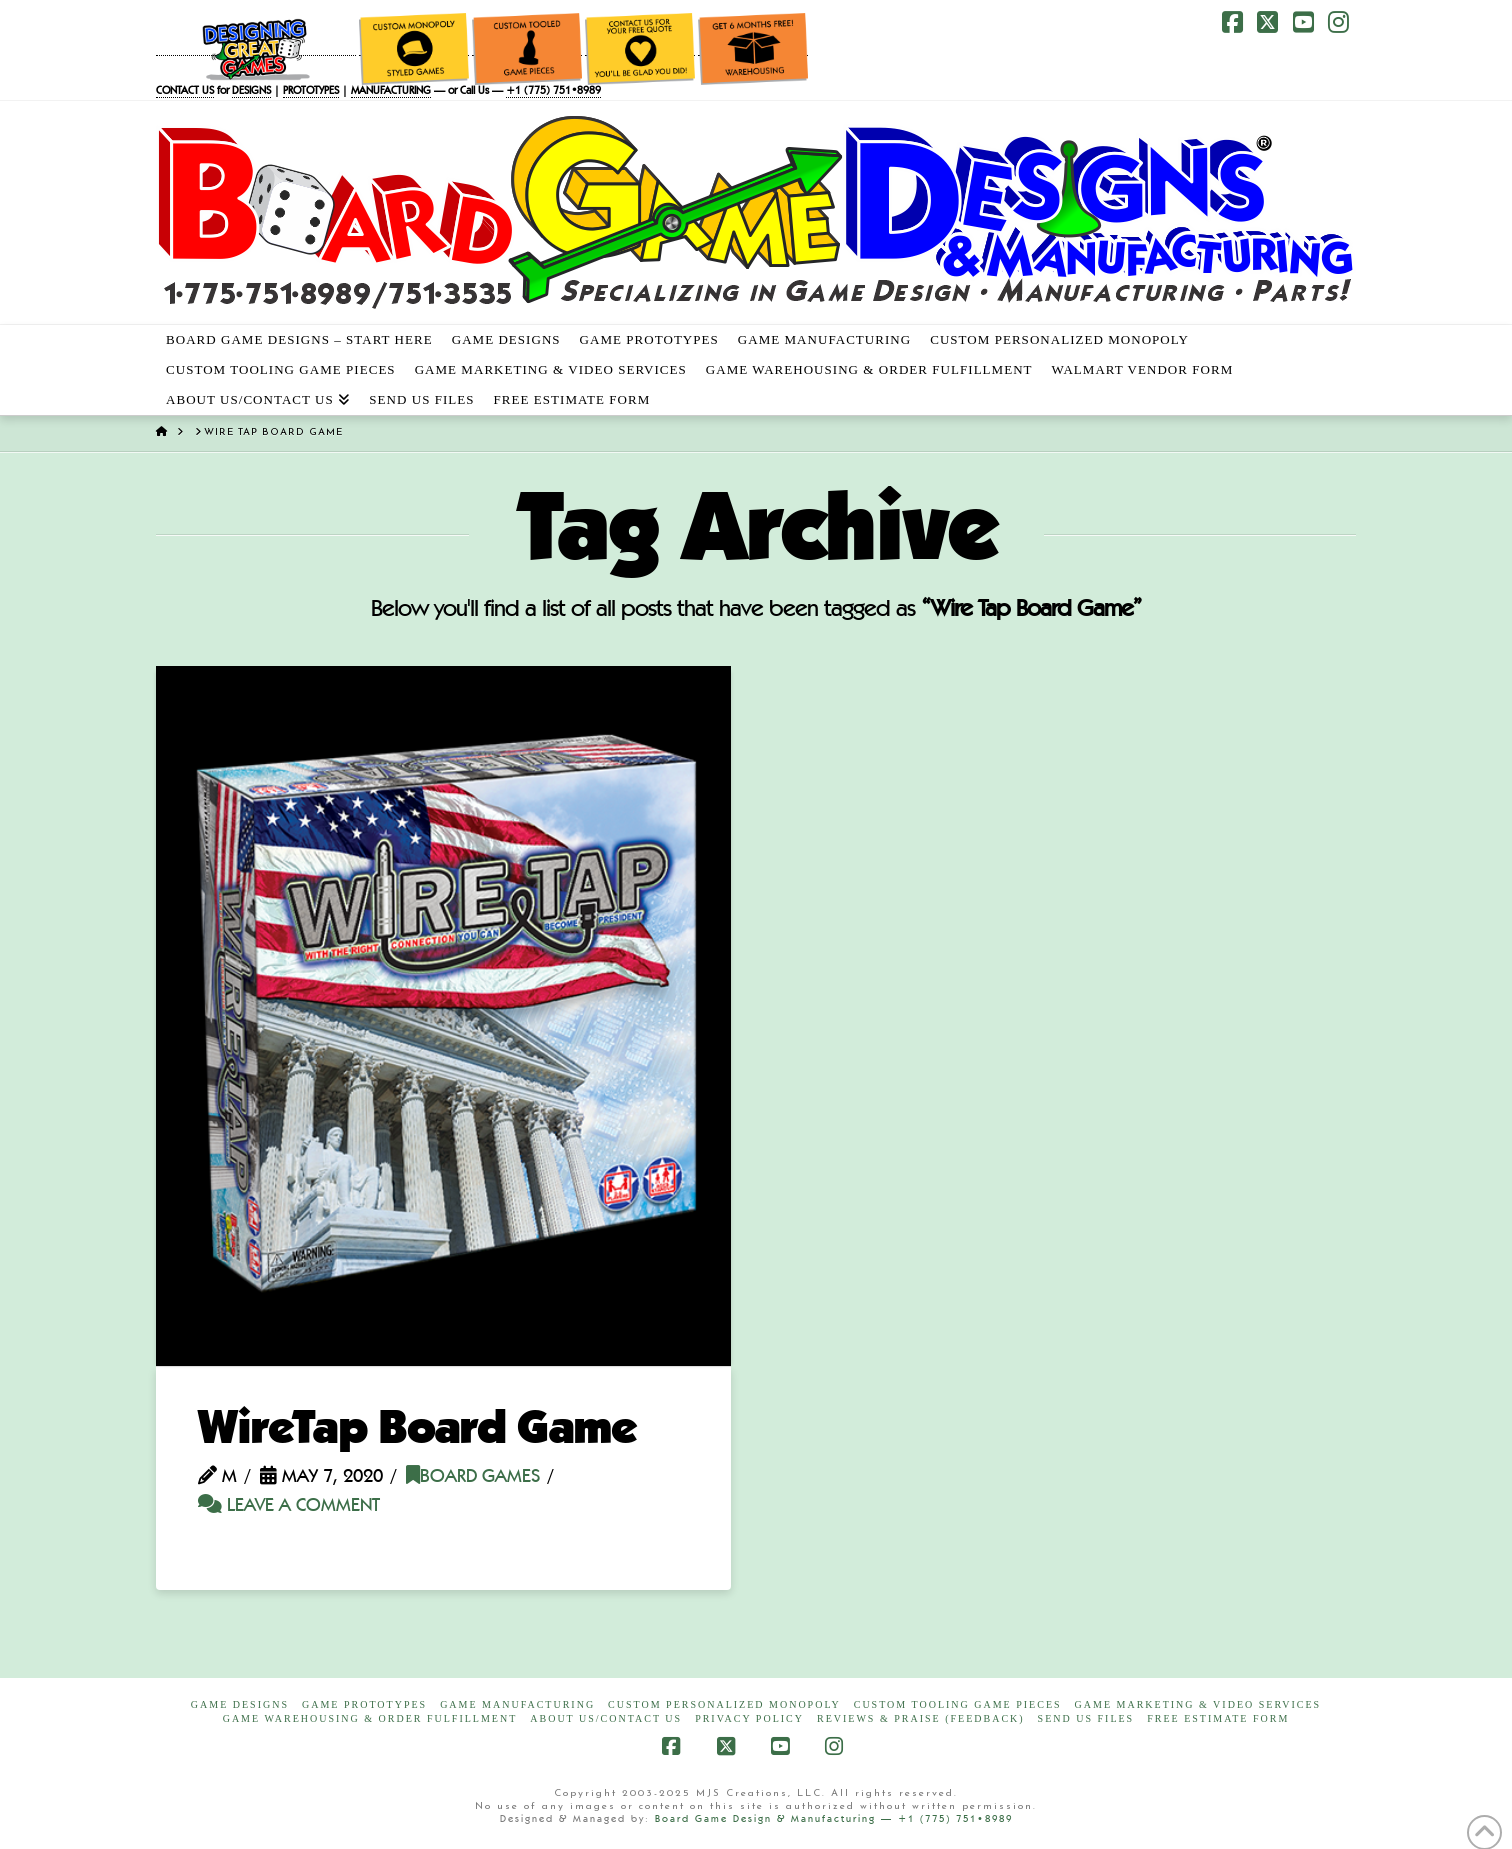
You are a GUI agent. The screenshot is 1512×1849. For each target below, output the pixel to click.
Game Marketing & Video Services (1198, 1704)
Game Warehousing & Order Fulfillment (370, 1718)
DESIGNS (251, 91)
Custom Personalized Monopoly (724, 1704)
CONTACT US (185, 91)
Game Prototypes (364, 1704)
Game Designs (240, 1704)
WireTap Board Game (417, 1431)
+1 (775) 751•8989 (553, 91)
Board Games (473, 1477)
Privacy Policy (749, 1718)
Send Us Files (1086, 1718)
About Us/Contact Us (606, 1718)
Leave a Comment (289, 1506)
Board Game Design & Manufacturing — (776, 1819)
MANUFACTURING (391, 91)
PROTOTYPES (311, 91)
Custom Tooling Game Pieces (958, 1704)
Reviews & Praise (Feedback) (921, 1718)
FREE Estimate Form (1218, 1718)
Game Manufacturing (517, 1704)
